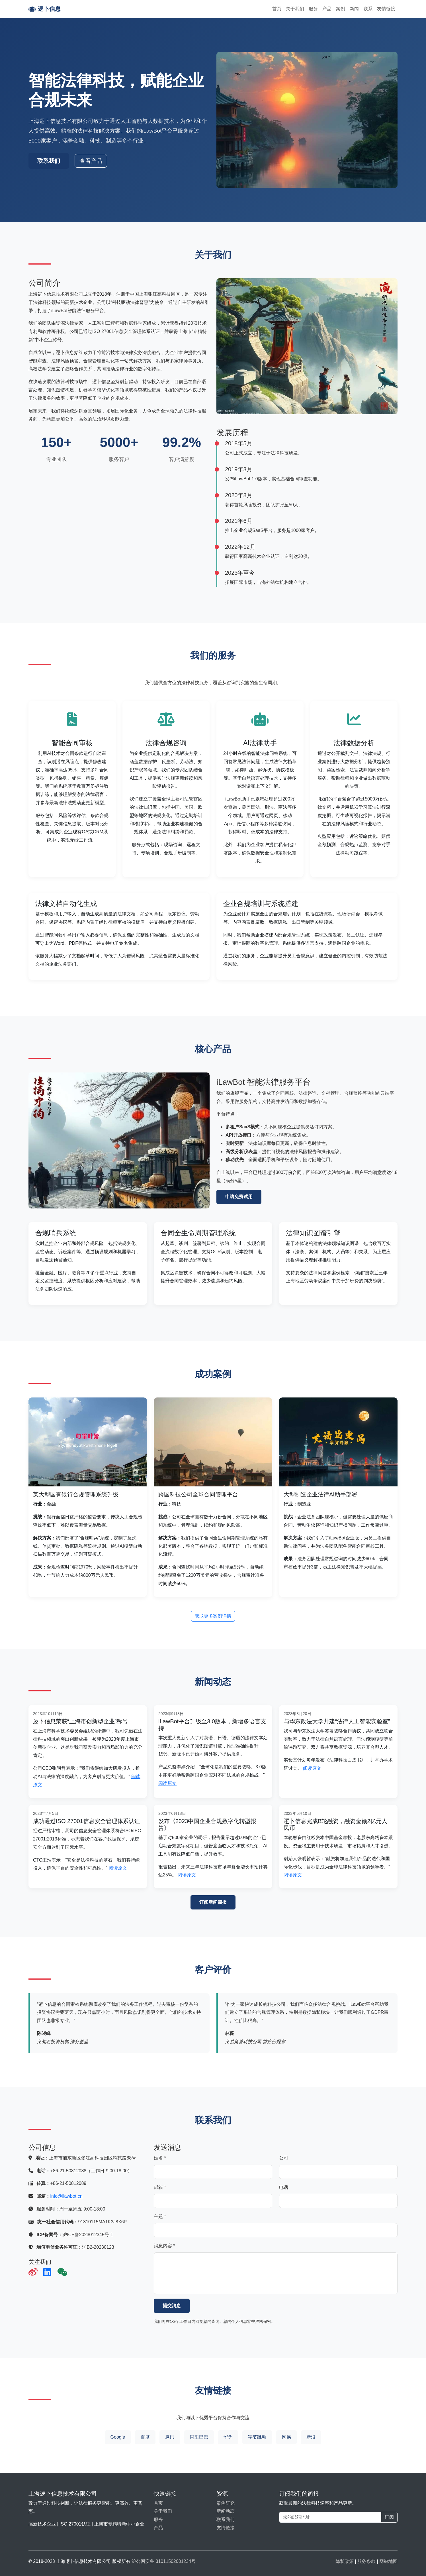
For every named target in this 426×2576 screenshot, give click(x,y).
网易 (286, 2437)
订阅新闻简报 (213, 1902)
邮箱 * (160, 2187)
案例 (340, 8)
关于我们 (295, 8)
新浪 (311, 2437)
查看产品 (90, 161)
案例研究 (225, 2503)
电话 (283, 2187)
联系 (367, 8)
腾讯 (169, 2437)
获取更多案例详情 (213, 1616)
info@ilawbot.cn (66, 2196)
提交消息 (172, 2305)
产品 (326, 8)
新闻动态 (225, 2511)
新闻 (354, 8)
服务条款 (366, 2561)
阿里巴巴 (199, 2437)
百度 (145, 2437)
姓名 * (160, 2158)
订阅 (389, 2517)
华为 (228, 2437)
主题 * (160, 2216)
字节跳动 (257, 2437)
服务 (313, 8)
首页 (276, 8)
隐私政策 (344, 2561)
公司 (283, 2158)
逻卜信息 (44, 9)
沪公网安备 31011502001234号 (164, 2561)
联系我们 (48, 161)
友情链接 (386, 8)
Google (117, 2437)
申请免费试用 (239, 1196)
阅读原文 (167, 1783)
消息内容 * (164, 2245)
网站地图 (388, 2561)
